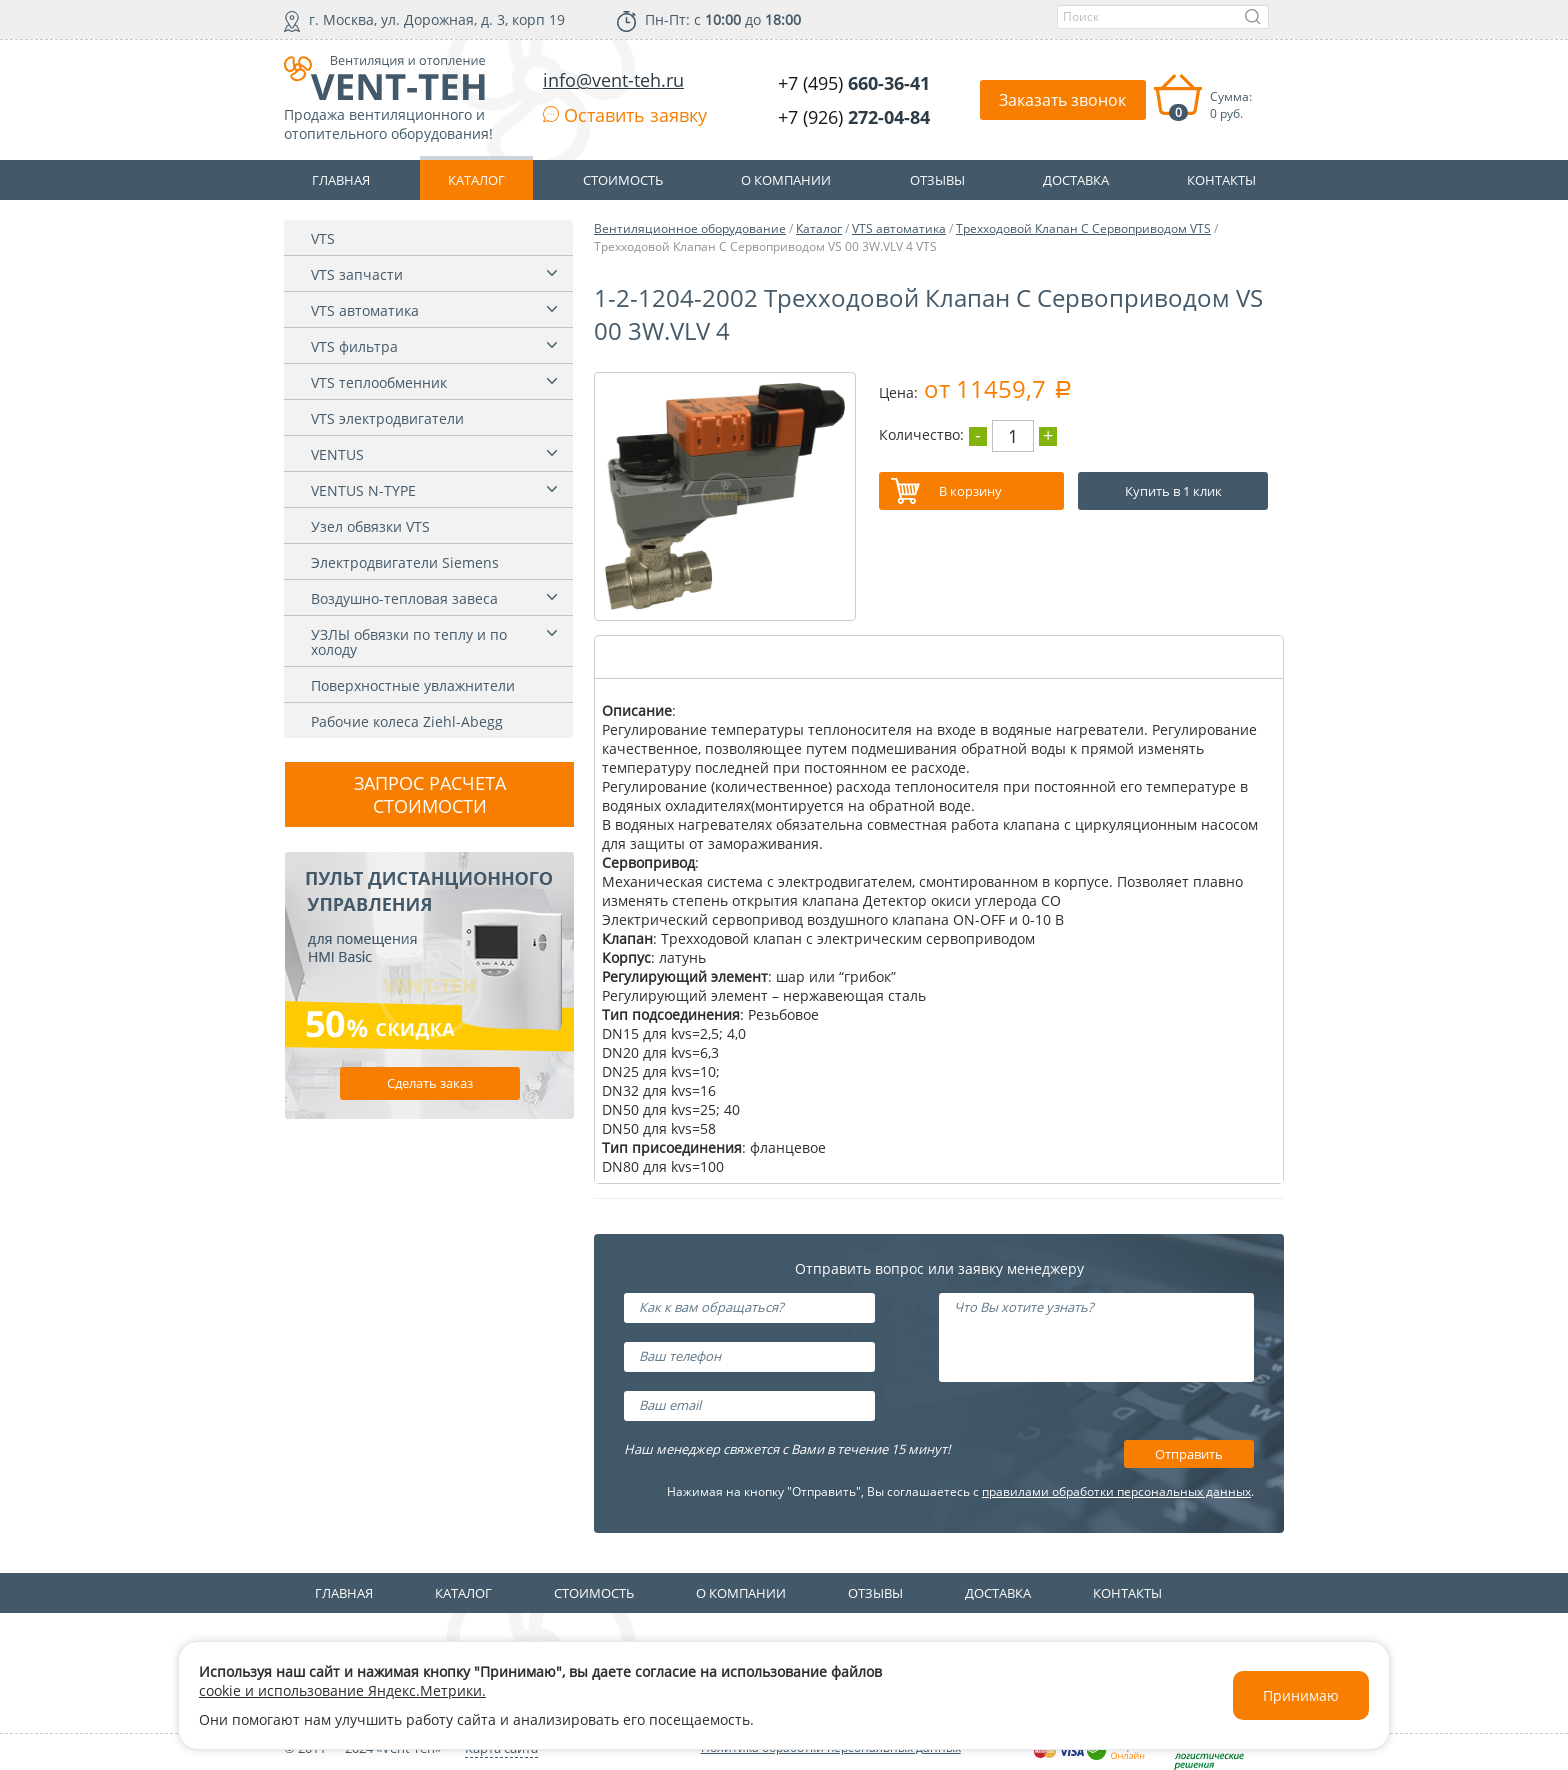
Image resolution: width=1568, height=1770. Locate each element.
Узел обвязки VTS (370, 526)
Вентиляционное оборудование (690, 228)
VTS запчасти (357, 274)
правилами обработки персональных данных (1116, 1491)
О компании (741, 1593)
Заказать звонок (1062, 100)
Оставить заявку (625, 115)
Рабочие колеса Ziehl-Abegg (407, 721)
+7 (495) (854, 83)
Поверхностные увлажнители (413, 685)
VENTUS (337, 454)
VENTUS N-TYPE (363, 490)
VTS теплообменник (379, 382)
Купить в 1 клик (1173, 491)
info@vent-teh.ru (613, 80)
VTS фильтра (354, 346)
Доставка (998, 1593)
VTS (323, 238)
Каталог (819, 228)
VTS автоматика (365, 310)
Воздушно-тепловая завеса (404, 598)
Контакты (1127, 1593)
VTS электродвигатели (387, 418)
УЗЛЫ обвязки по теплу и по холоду (409, 642)
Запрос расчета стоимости (430, 794)
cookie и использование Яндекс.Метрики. (342, 1690)
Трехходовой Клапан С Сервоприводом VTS (1083, 228)
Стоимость (594, 1593)
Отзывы (875, 1593)
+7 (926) (854, 117)
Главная (344, 1593)
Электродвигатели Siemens (405, 562)
